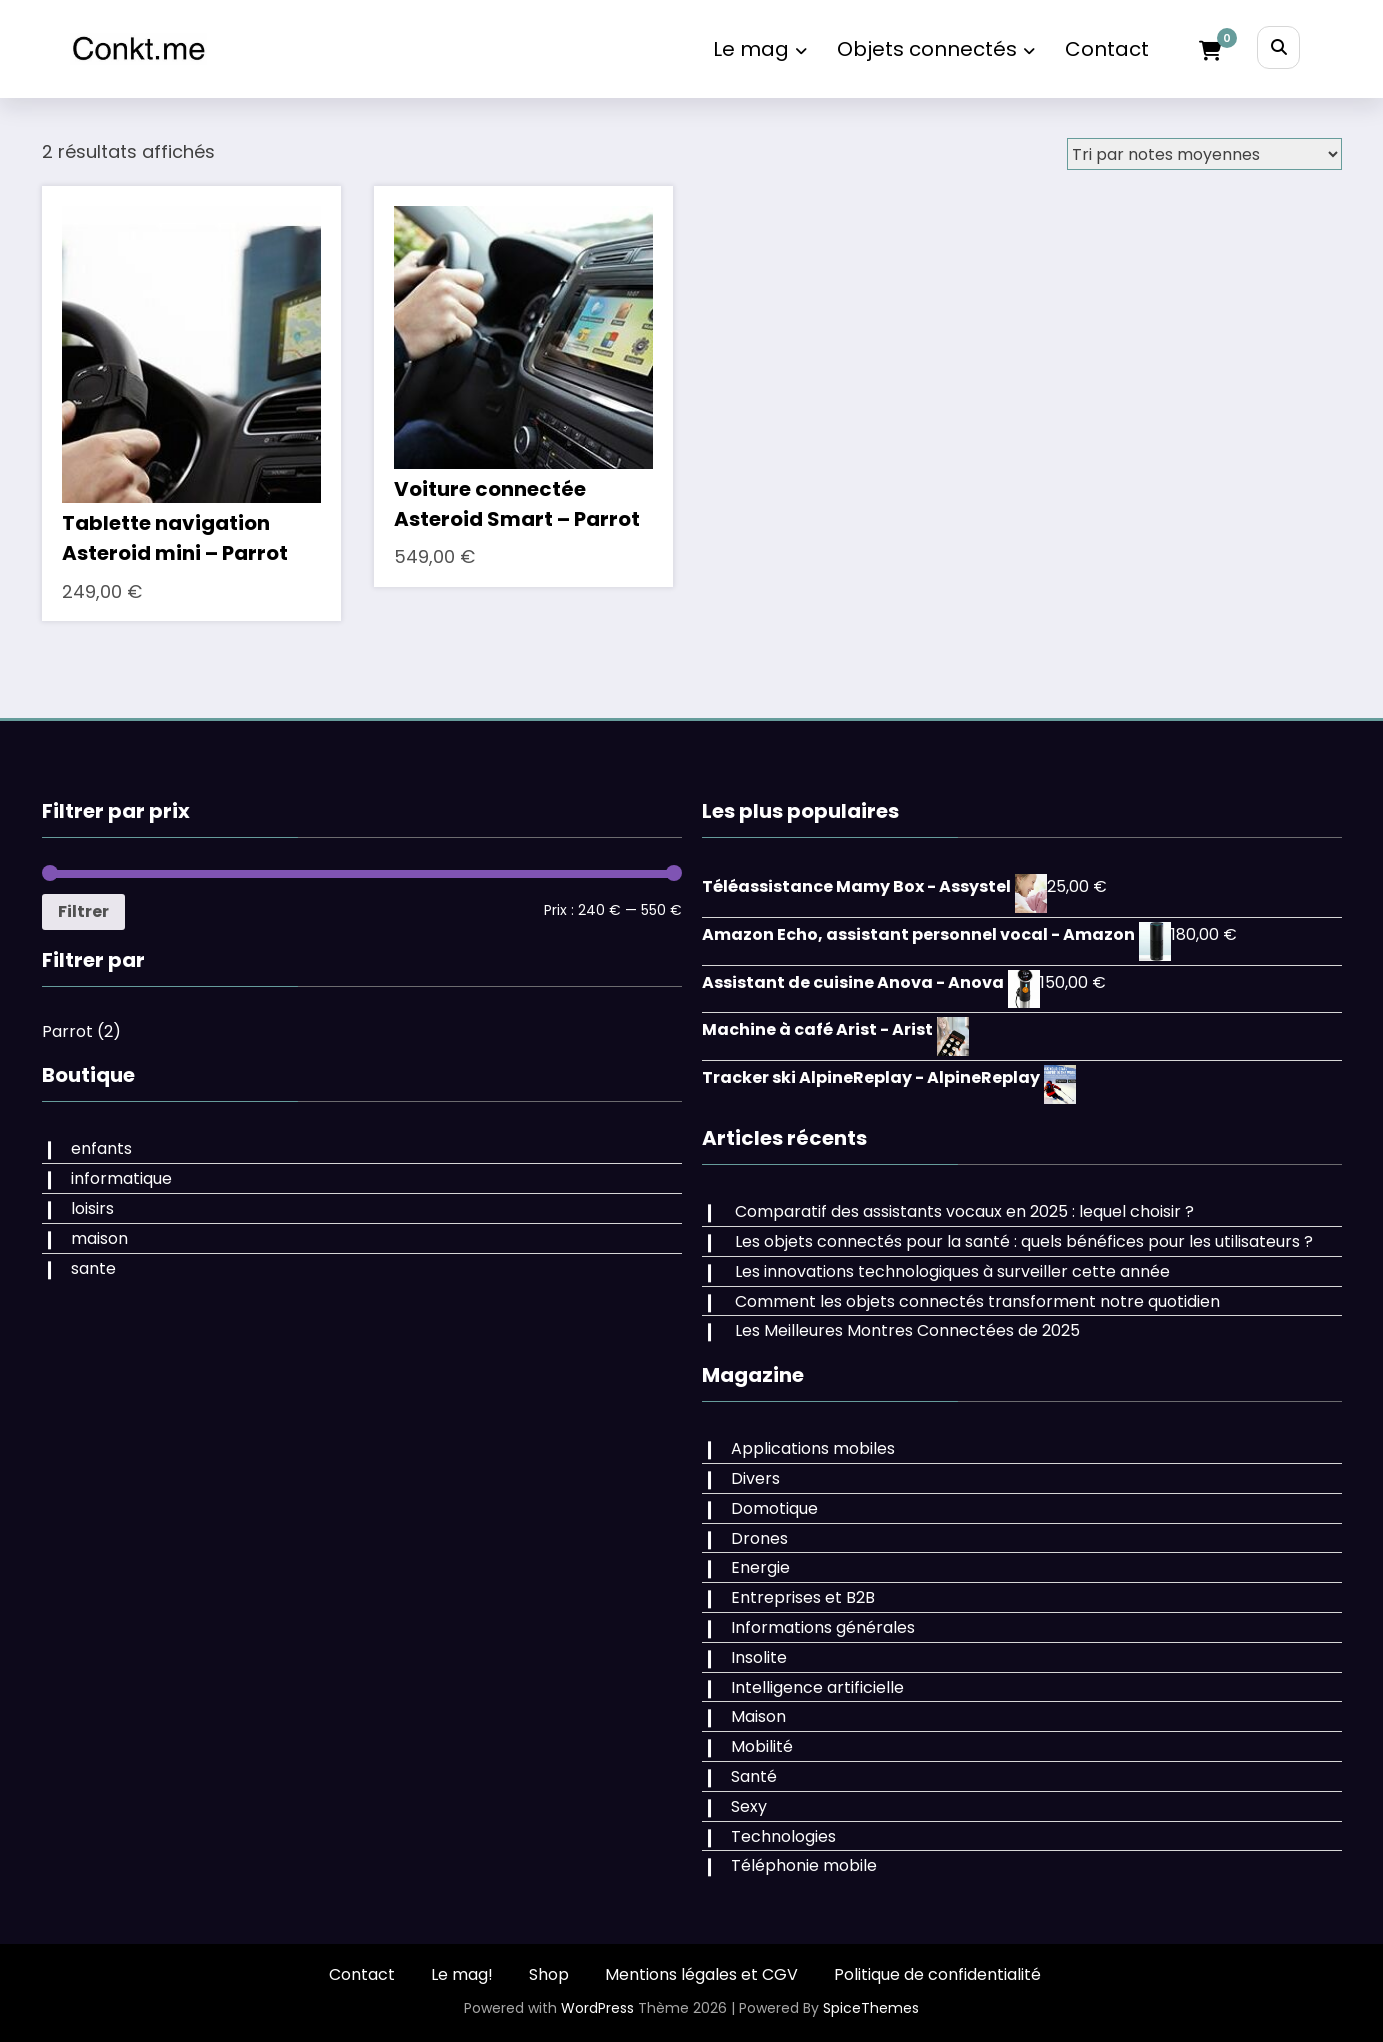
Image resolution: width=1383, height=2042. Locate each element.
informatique (121, 1178)
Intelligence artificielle (817, 1687)
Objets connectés (936, 49)
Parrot (67, 1031)
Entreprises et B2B (803, 1597)
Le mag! (462, 1974)
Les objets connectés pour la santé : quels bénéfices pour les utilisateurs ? (1024, 1241)
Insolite (759, 1657)
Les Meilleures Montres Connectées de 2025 (907, 1330)
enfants (101, 1148)
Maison (758, 1716)
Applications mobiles (813, 1448)
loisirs (92, 1208)
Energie (760, 1567)
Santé (754, 1776)
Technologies (783, 1836)
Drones (759, 1538)
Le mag (760, 49)
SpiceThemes (871, 2008)
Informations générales (823, 1627)
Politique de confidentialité (937, 1974)
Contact (1107, 49)
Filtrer (83, 911)
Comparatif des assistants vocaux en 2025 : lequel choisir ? (964, 1211)
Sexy (749, 1806)
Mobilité (762, 1746)
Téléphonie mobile (804, 1865)
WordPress (597, 2008)
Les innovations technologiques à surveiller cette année (952, 1271)
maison (99, 1238)
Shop (549, 1974)
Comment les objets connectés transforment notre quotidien (977, 1301)
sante (93, 1268)
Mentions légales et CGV (701, 1974)
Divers (755, 1478)
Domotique (774, 1508)
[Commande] (1204, 154)
